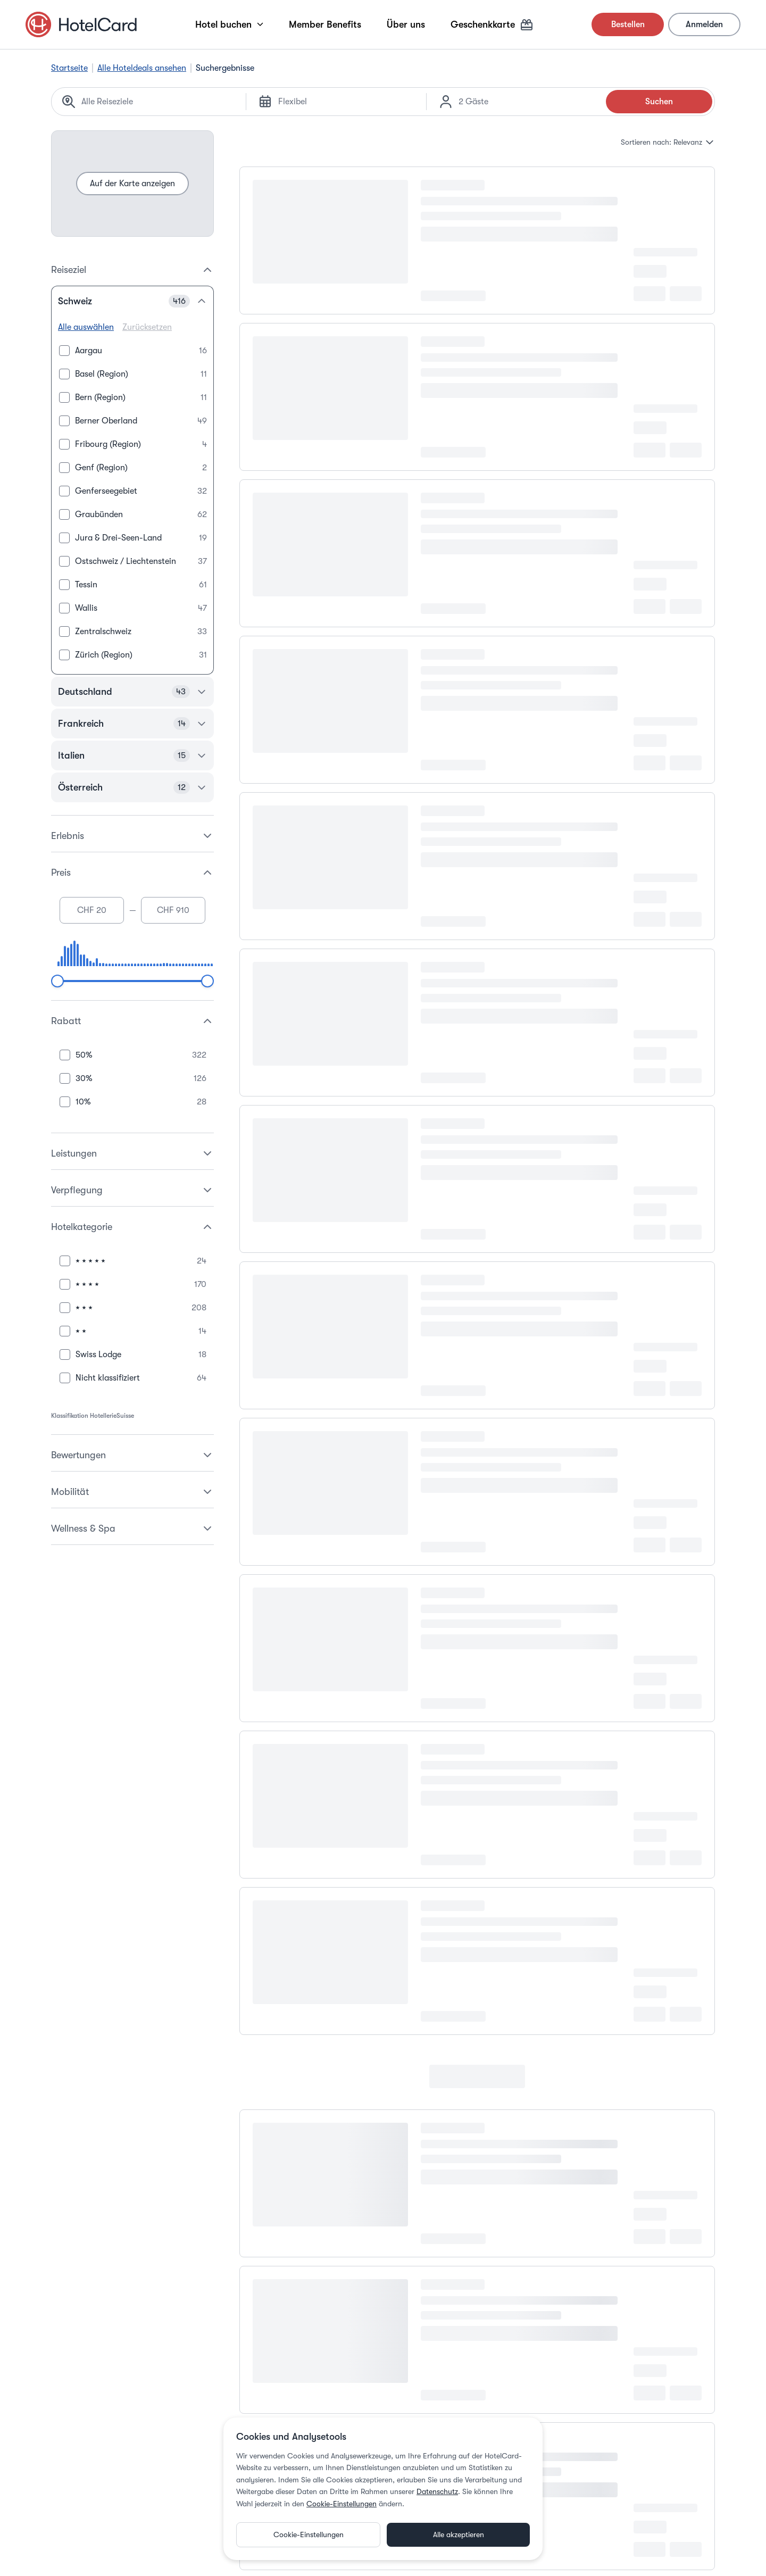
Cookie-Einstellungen (341, 2503)
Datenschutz (437, 2491)
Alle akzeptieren (458, 2534)
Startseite (69, 68)
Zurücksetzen (147, 327)
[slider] (57, 981)
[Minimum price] (92, 910)
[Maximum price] (173, 910)
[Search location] (157, 101)
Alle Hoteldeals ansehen (141, 68)
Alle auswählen (86, 327)
